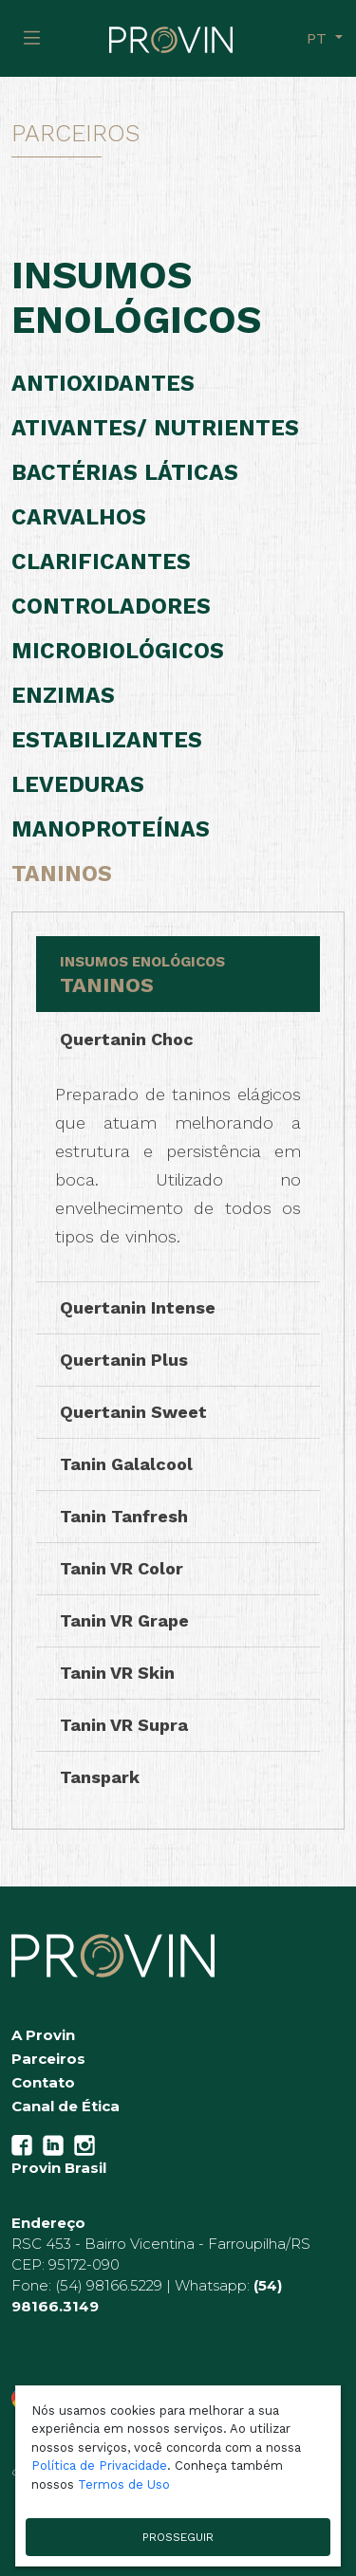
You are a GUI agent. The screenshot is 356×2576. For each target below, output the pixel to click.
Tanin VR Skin (117, 1673)
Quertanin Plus (124, 1360)
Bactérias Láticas (124, 473)
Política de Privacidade (99, 2465)
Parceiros (48, 2059)
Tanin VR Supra (124, 1725)
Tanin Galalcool (126, 1464)
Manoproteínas (110, 829)
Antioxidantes (103, 383)
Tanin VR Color (121, 1568)
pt (319, 38)
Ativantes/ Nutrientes (155, 428)
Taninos (61, 874)
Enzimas (63, 695)
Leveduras (77, 785)
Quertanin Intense (137, 1307)
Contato (43, 2082)
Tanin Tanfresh (124, 1516)
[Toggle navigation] (32, 38)
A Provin (43, 2035)
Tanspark (100, 1777)
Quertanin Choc (127, 1039)
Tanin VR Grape (124, 1620)
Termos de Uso (124, 2484)
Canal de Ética (65, 2106)
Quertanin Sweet (133, 1412)
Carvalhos (78, 517)
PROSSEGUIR (178, 2537)
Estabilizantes (106, 740)
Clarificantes (101, 562)
